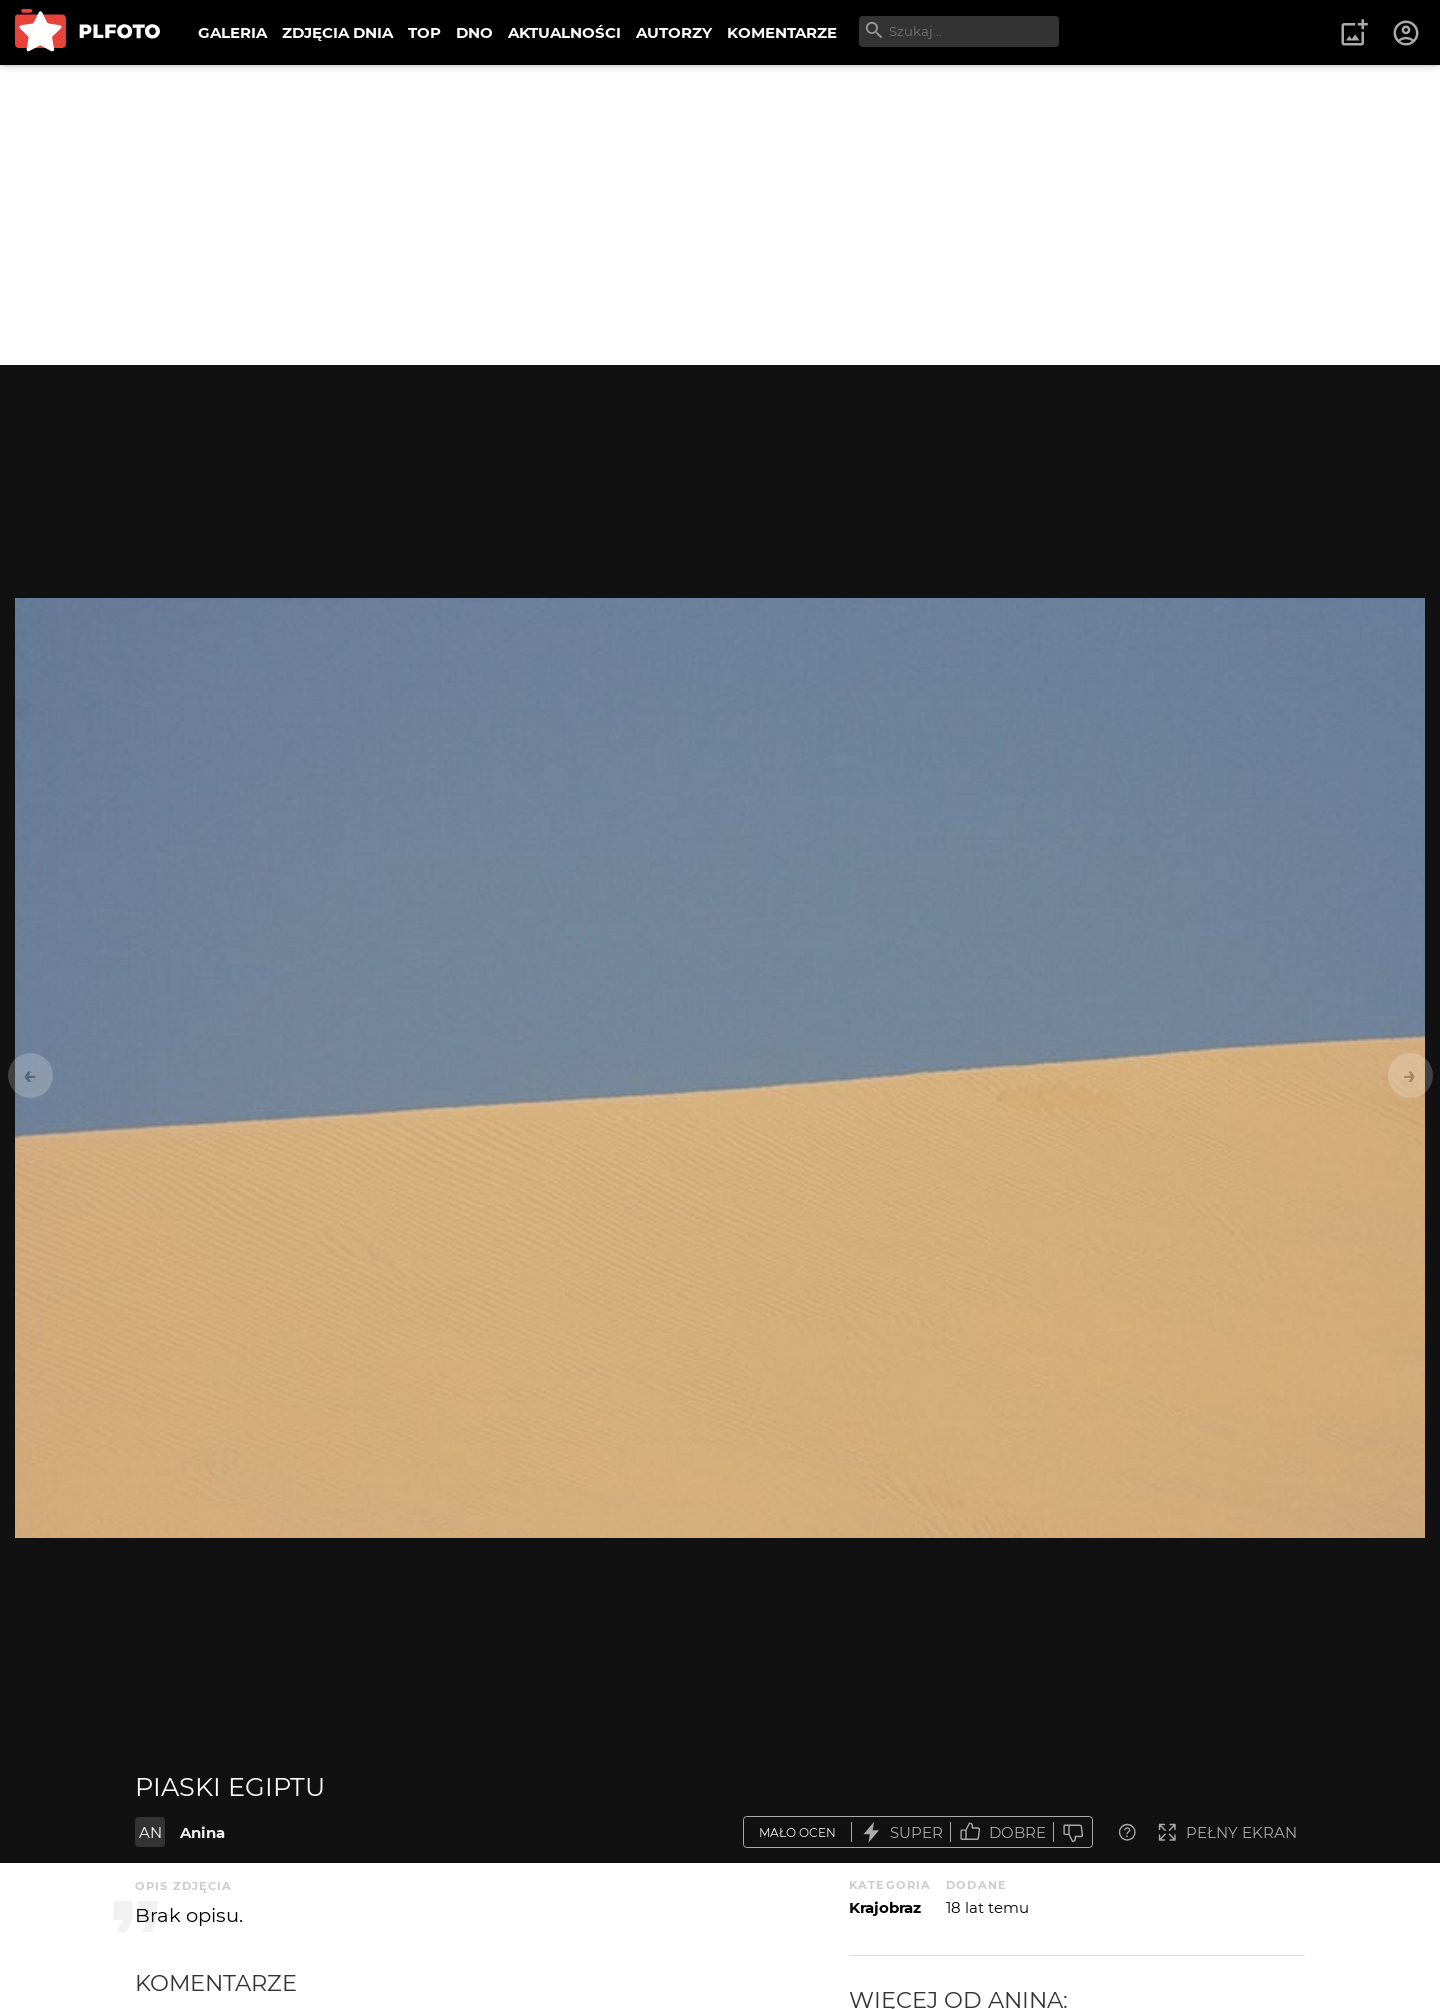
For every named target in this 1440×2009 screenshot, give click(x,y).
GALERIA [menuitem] (232, 32)
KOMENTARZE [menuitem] (782, 32)
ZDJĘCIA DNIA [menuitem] (337, 32)
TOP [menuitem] (424, 32)
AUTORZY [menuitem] (674, 32)
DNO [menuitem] (474, 32)
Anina (202, 1832)
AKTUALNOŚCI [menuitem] (564, 32)
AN (150, 1832)
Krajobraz (885, 1907)
